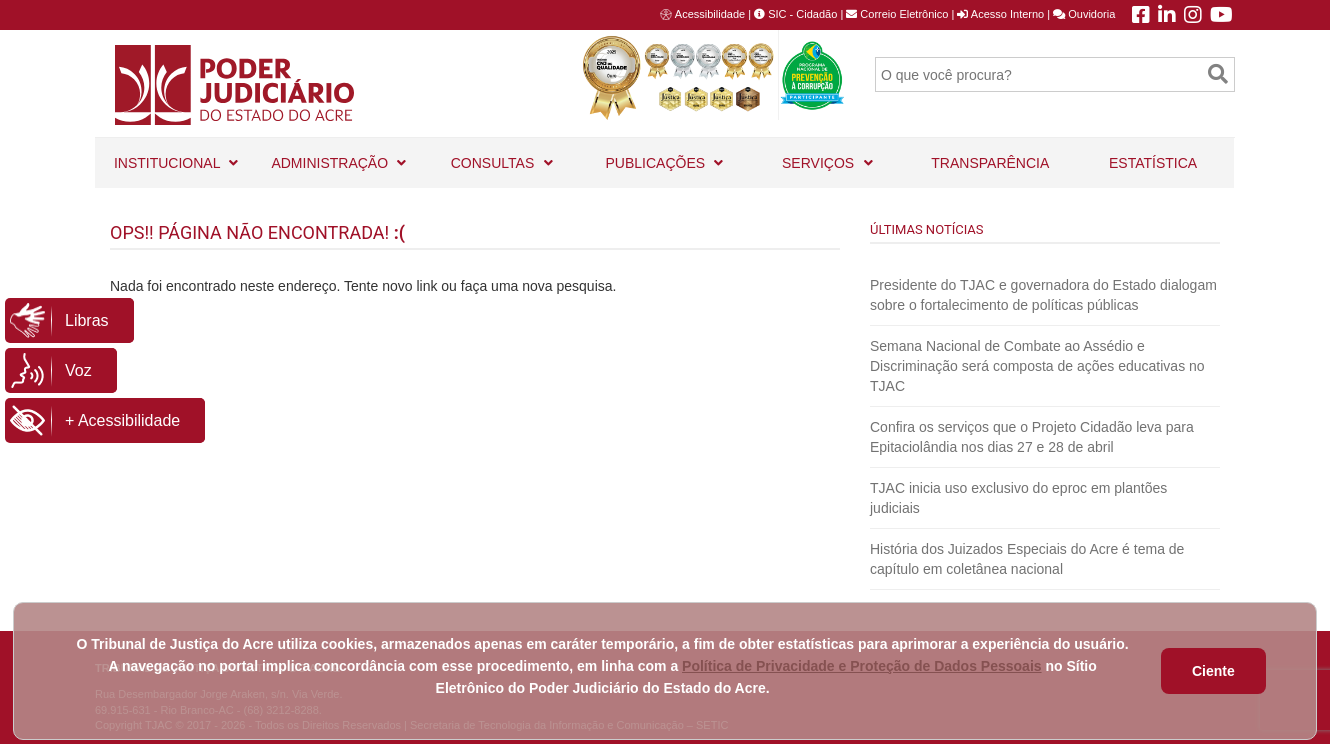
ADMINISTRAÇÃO (339, 154)
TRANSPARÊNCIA (990, 163)
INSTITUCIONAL (176, 154)
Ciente (1213, 671)
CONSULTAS (502, 154)
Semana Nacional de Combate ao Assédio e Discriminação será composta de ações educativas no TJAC (1037, 366)
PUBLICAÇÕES (664, 154)
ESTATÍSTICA (1153, 163)
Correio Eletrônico (897, 14)
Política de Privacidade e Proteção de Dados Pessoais (862, 666)
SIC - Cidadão (795, 14)
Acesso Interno (1000, 14)
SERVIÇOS (827, 154)
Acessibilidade (710, 14)
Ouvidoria (1084, 14)
